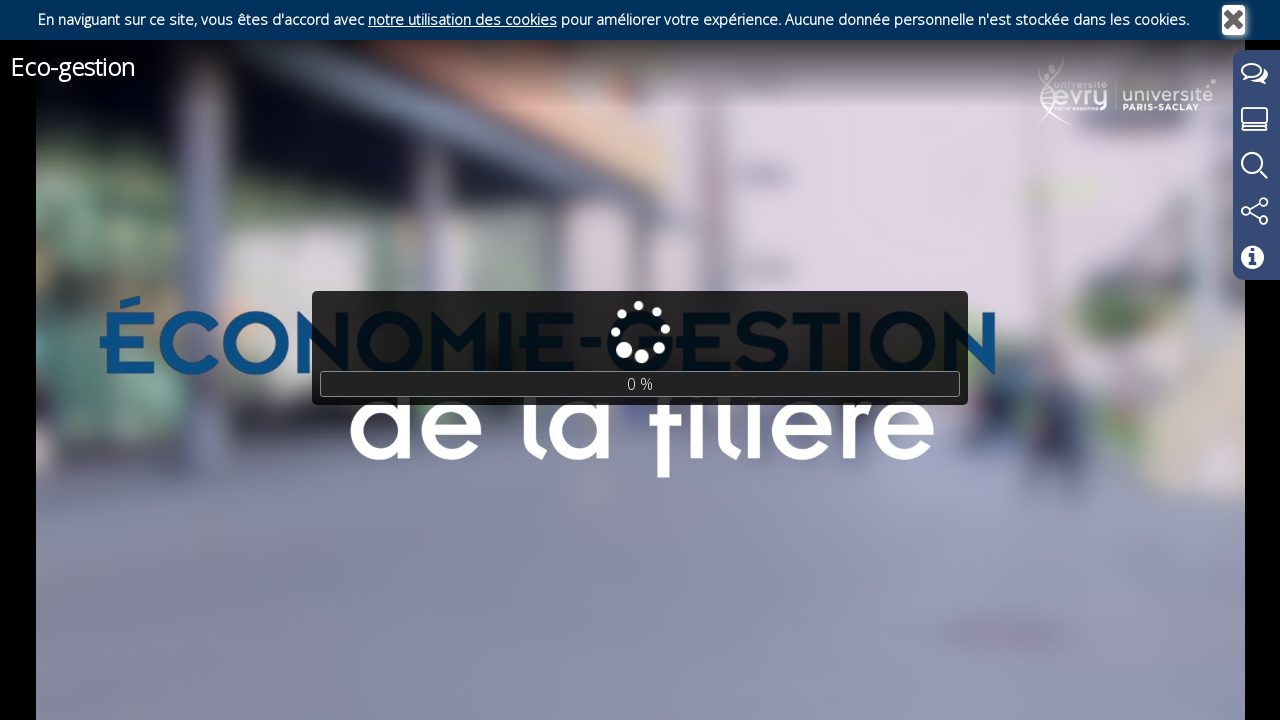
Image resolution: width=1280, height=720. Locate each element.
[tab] (1256, 74)
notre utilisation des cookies (462, 19)
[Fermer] (1233, 20)
